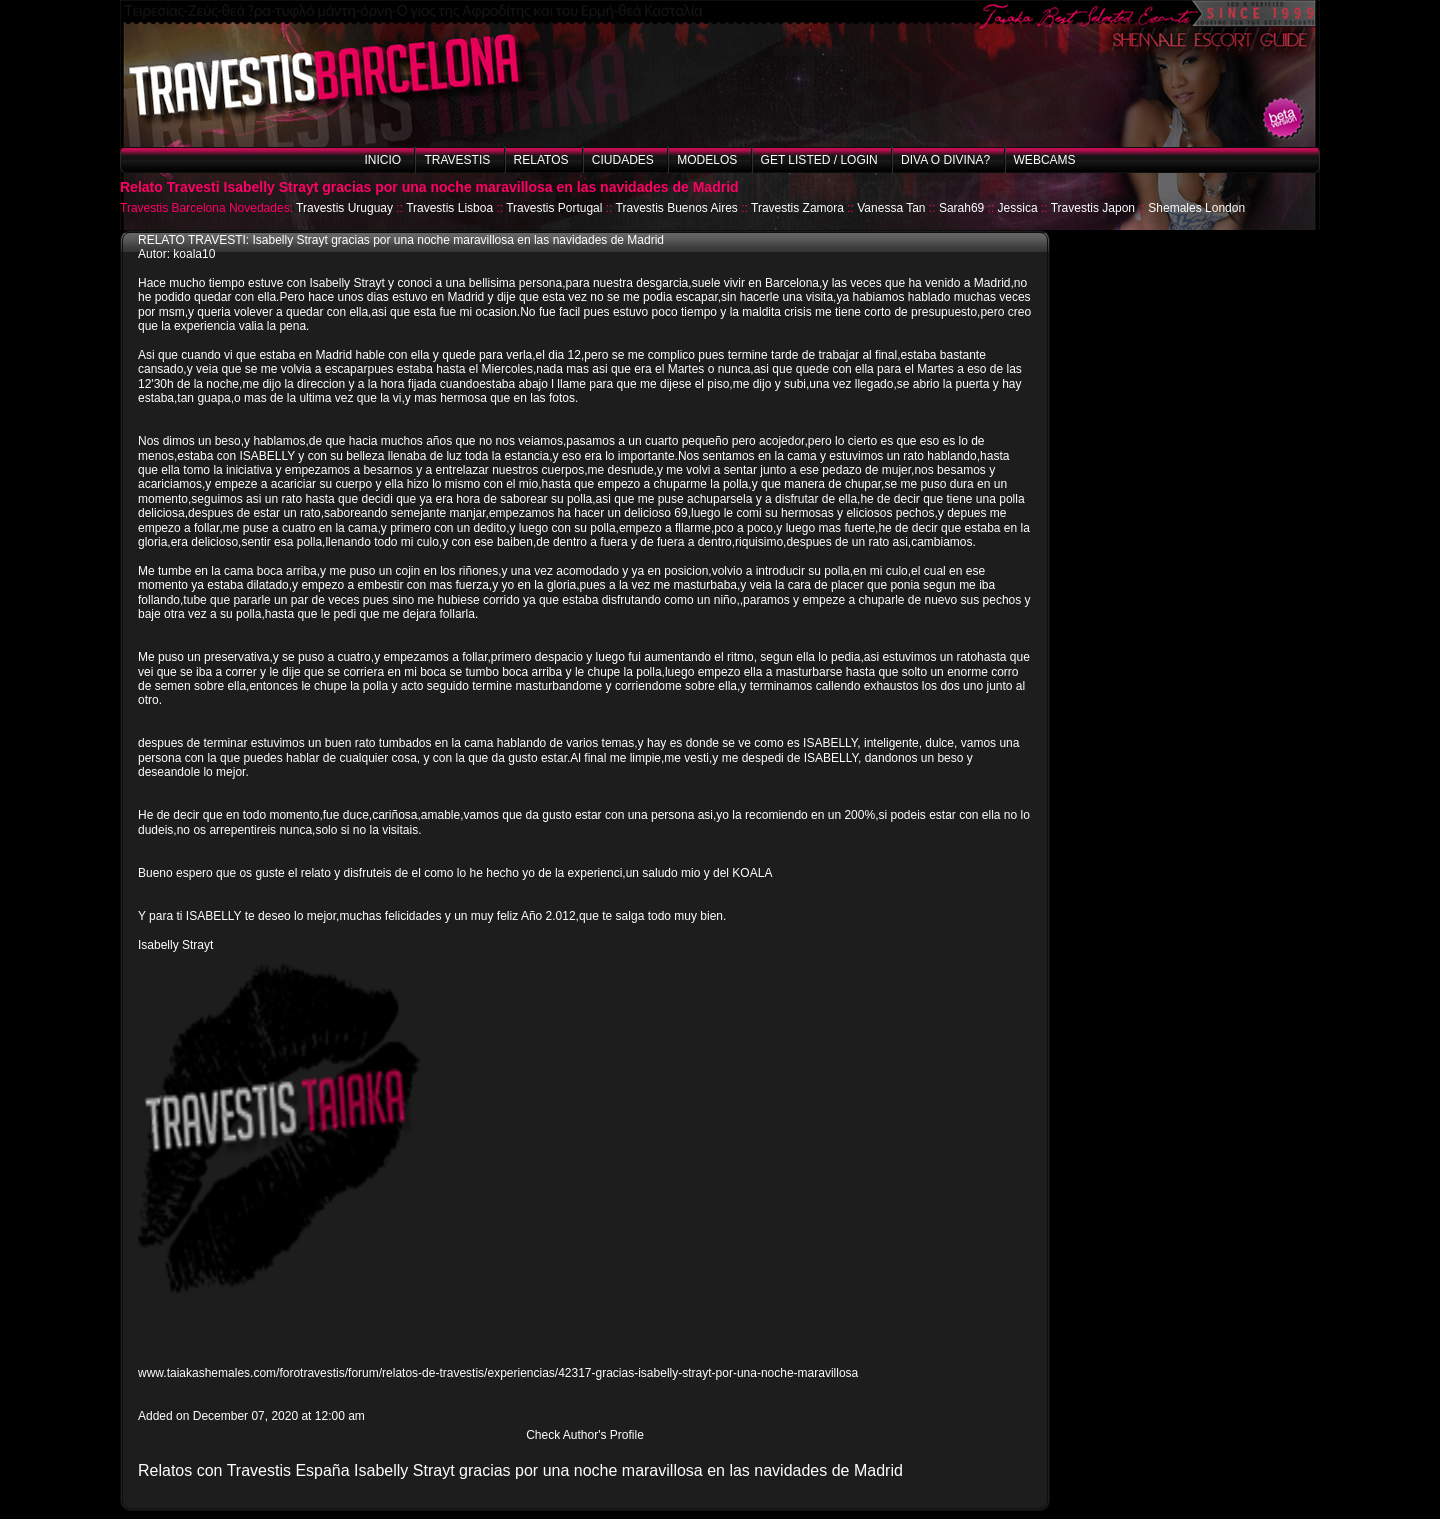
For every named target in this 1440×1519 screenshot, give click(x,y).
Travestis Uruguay (344, 208)
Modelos (707, 160)
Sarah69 (961, 208)
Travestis (457, 160)
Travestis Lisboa (449, 208)
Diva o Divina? (945, 160)
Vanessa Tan (891, 208)
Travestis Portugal (554, 208)
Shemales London (1196, 208)
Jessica (1018, 208)
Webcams (1045, 160)
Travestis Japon (1093, 208)
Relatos (541, 160)
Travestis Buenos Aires (677, 208)
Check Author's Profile (585, 1435)
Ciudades (623, 160)
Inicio (382, 160)
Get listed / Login (819, 160)
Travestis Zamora (797, 208)
